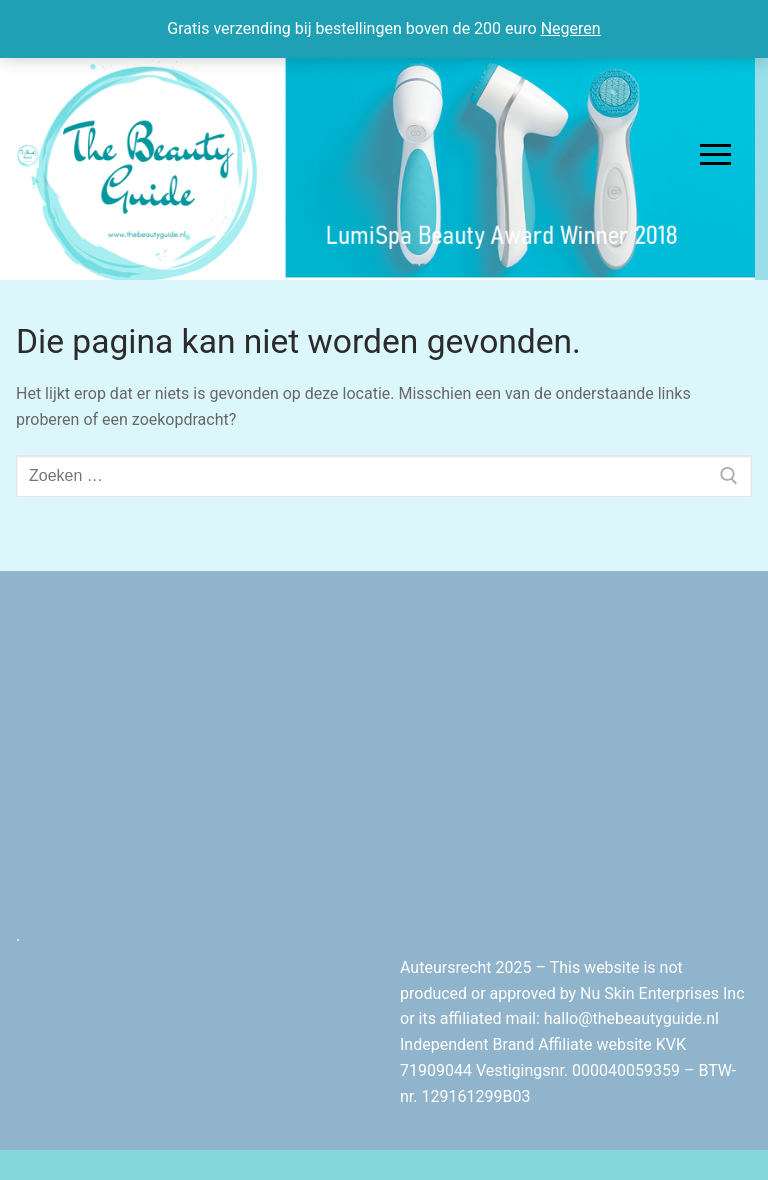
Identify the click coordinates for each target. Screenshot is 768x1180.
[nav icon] (715, 155)
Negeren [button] (571, 28)
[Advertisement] (576, 751)
